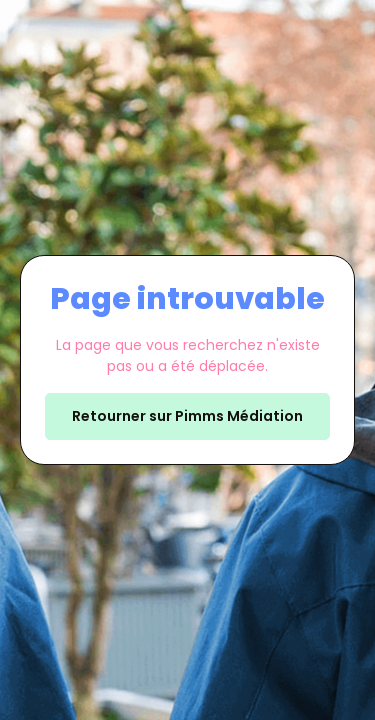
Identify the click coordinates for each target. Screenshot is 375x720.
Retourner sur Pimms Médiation (187, 416)
